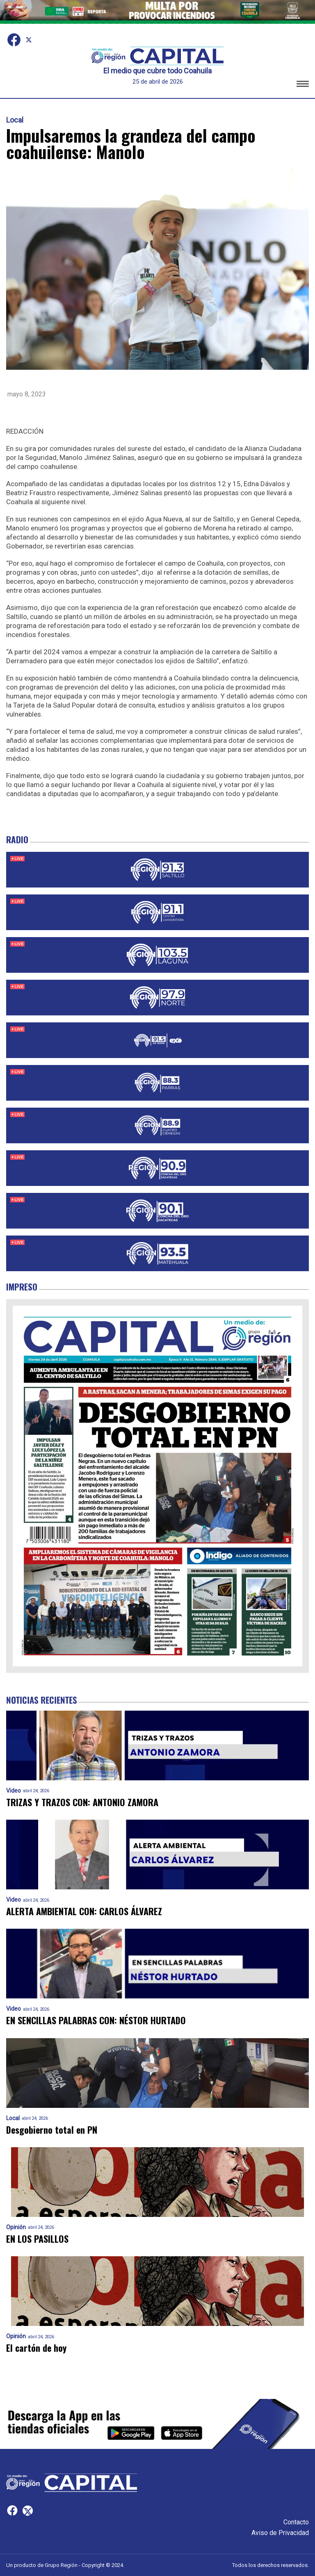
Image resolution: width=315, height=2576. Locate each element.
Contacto (296, 2522)
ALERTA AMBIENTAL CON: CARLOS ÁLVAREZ (84, 1911)
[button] (303, 85)
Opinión (16, 2227)
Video (13, 1791)
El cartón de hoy (36, 2348)
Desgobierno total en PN (51, 2130)
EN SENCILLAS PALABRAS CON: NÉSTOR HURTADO (96, 2020)
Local (14, 120)
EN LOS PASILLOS (37, 2239)
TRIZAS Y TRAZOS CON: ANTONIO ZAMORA (82, 1802)
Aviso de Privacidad (280, 2533)
